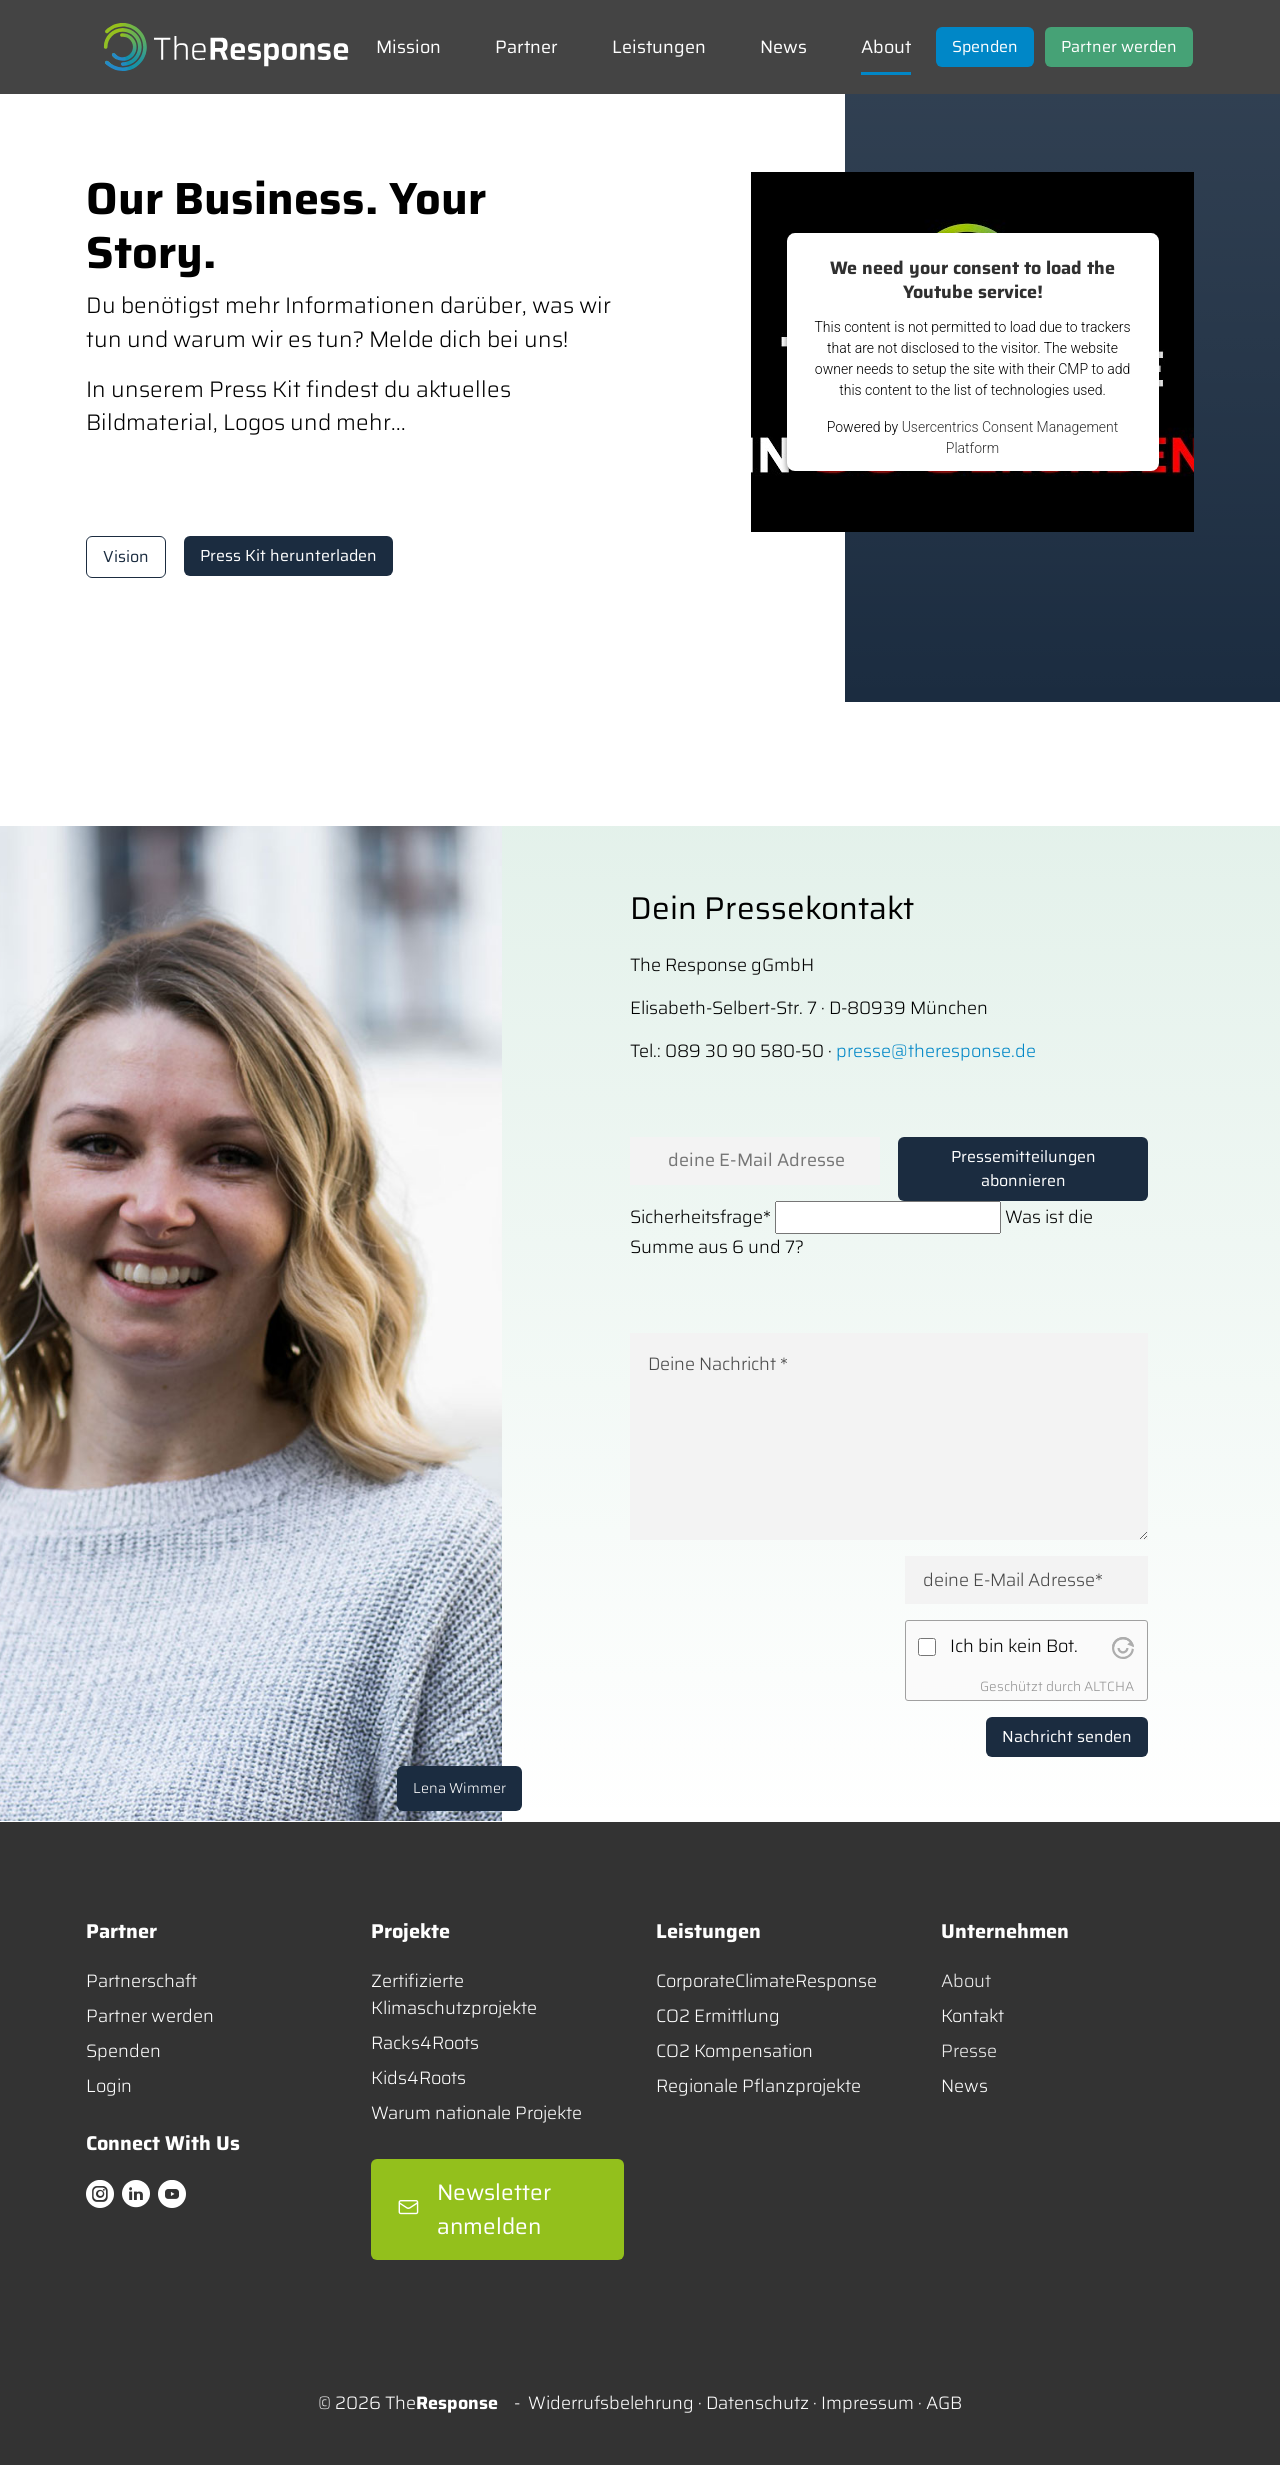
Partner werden (150, 2016)
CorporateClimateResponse (766, 1981)
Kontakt (972, 2016)
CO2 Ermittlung (718, 2016)
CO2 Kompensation (734, 2051)
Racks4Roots (425, 2043)
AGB (944, 2403)
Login (109, 2086)
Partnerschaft (141, 1981)
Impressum (867, 2403)
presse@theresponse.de (936, 1051)
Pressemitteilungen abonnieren (1022, 1168)
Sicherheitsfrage (700, 1217)
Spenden (123, 2051)
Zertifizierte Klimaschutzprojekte (454, 1995)
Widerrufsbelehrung (611, 2403)
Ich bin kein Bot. (1014, 1646)
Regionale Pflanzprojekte (758, 2086)
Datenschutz (757, 2403)
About (966, 1981)
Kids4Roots (418, 2078)
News (964, 2086)
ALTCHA (1109, 1686)
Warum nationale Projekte (476, 2113)
